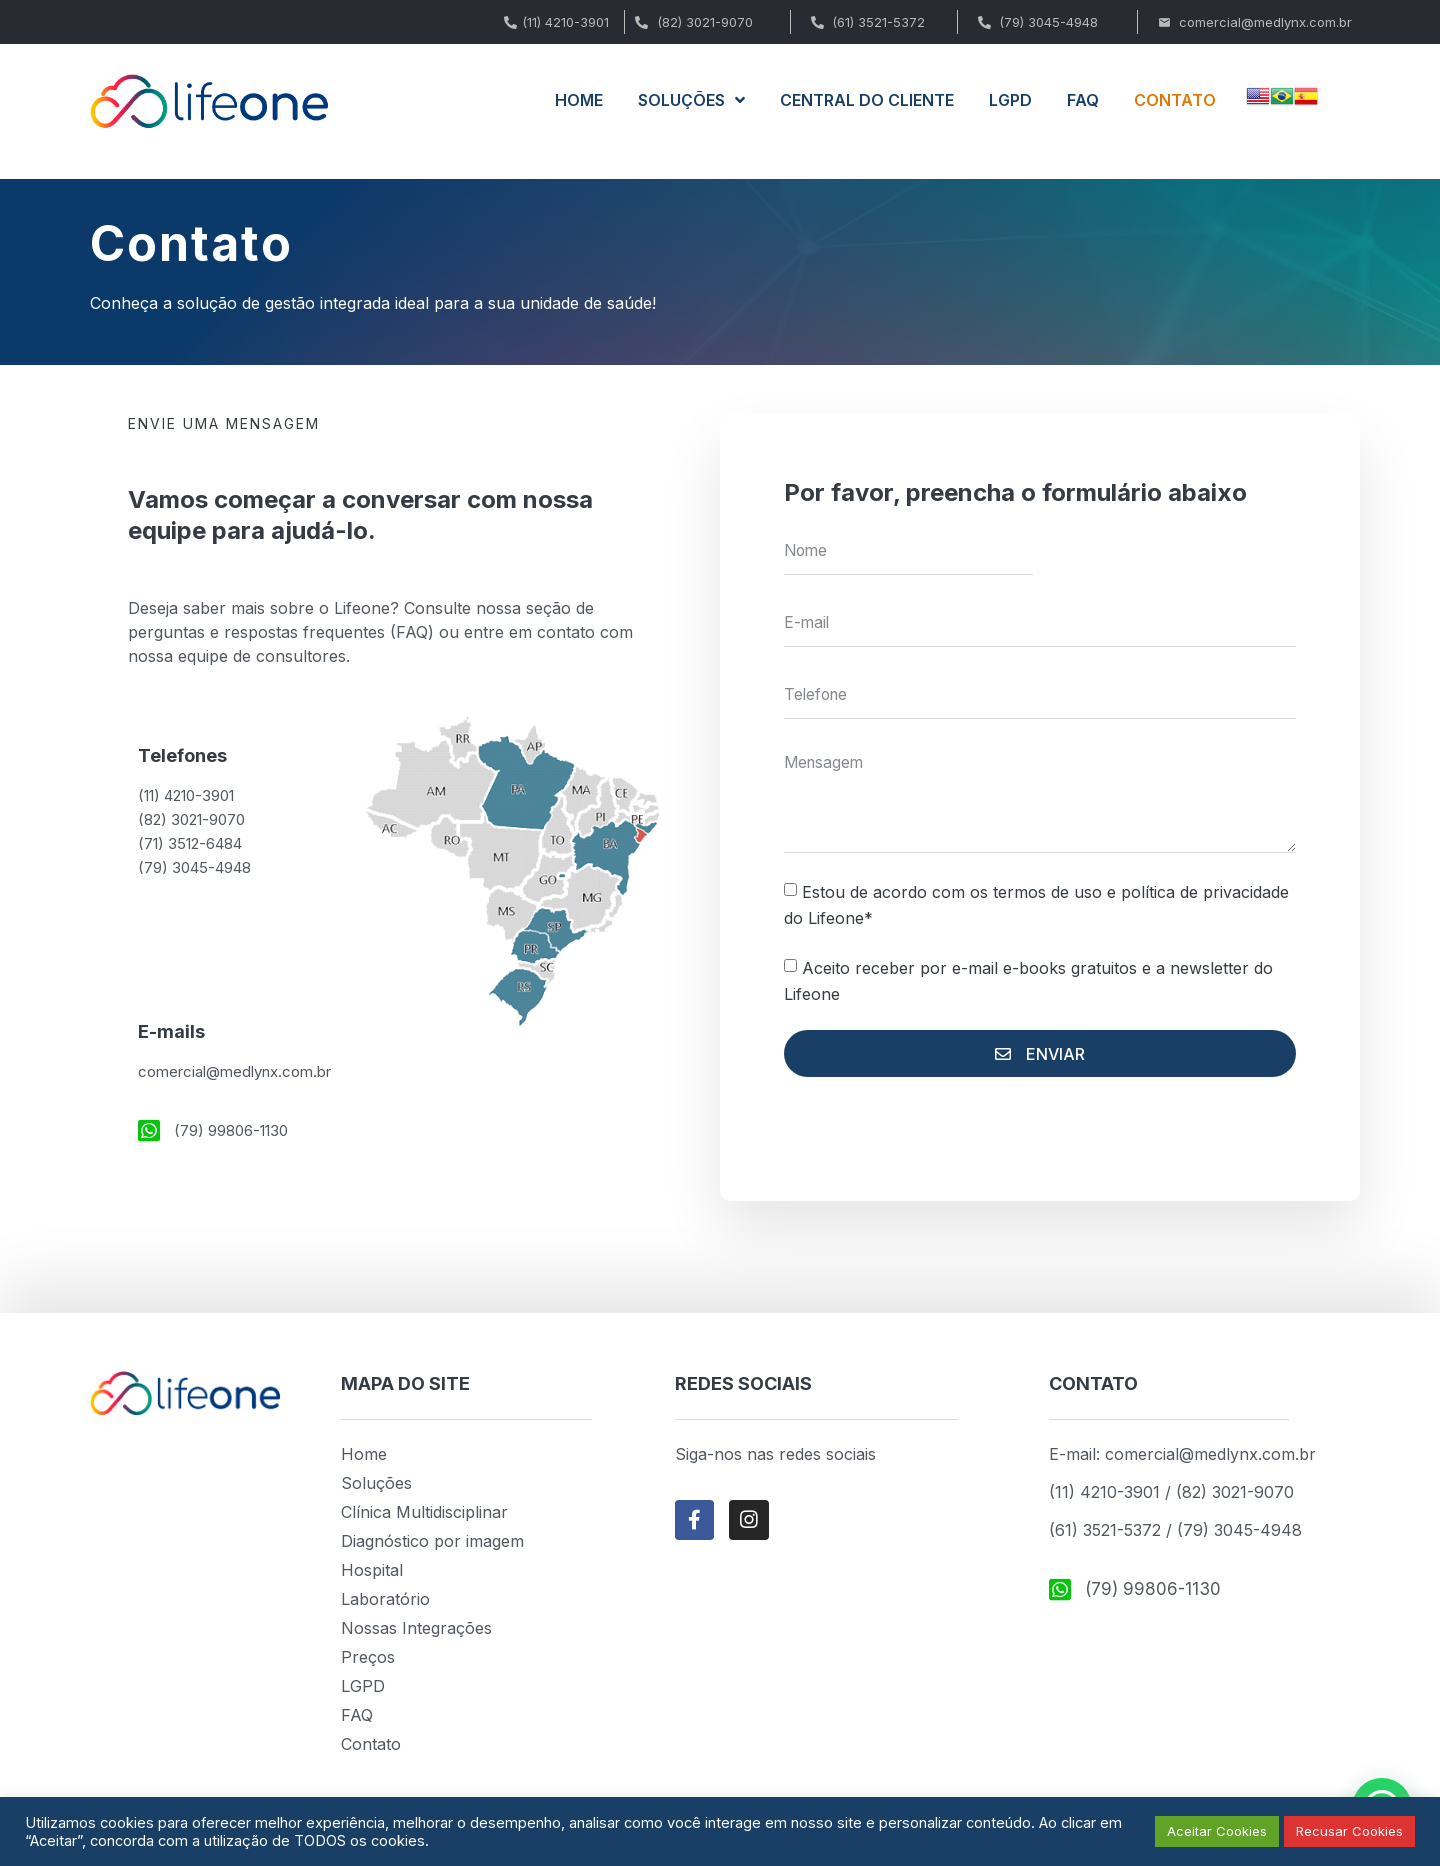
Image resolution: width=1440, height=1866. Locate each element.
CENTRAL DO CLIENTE (867, 100)
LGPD (1010, 100)
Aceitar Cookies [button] (1217, 1831)
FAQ (1083, 100)
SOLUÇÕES (691, 100)
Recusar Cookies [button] (1349, 1831)
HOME (579, 100)
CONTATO (1175, 100)
